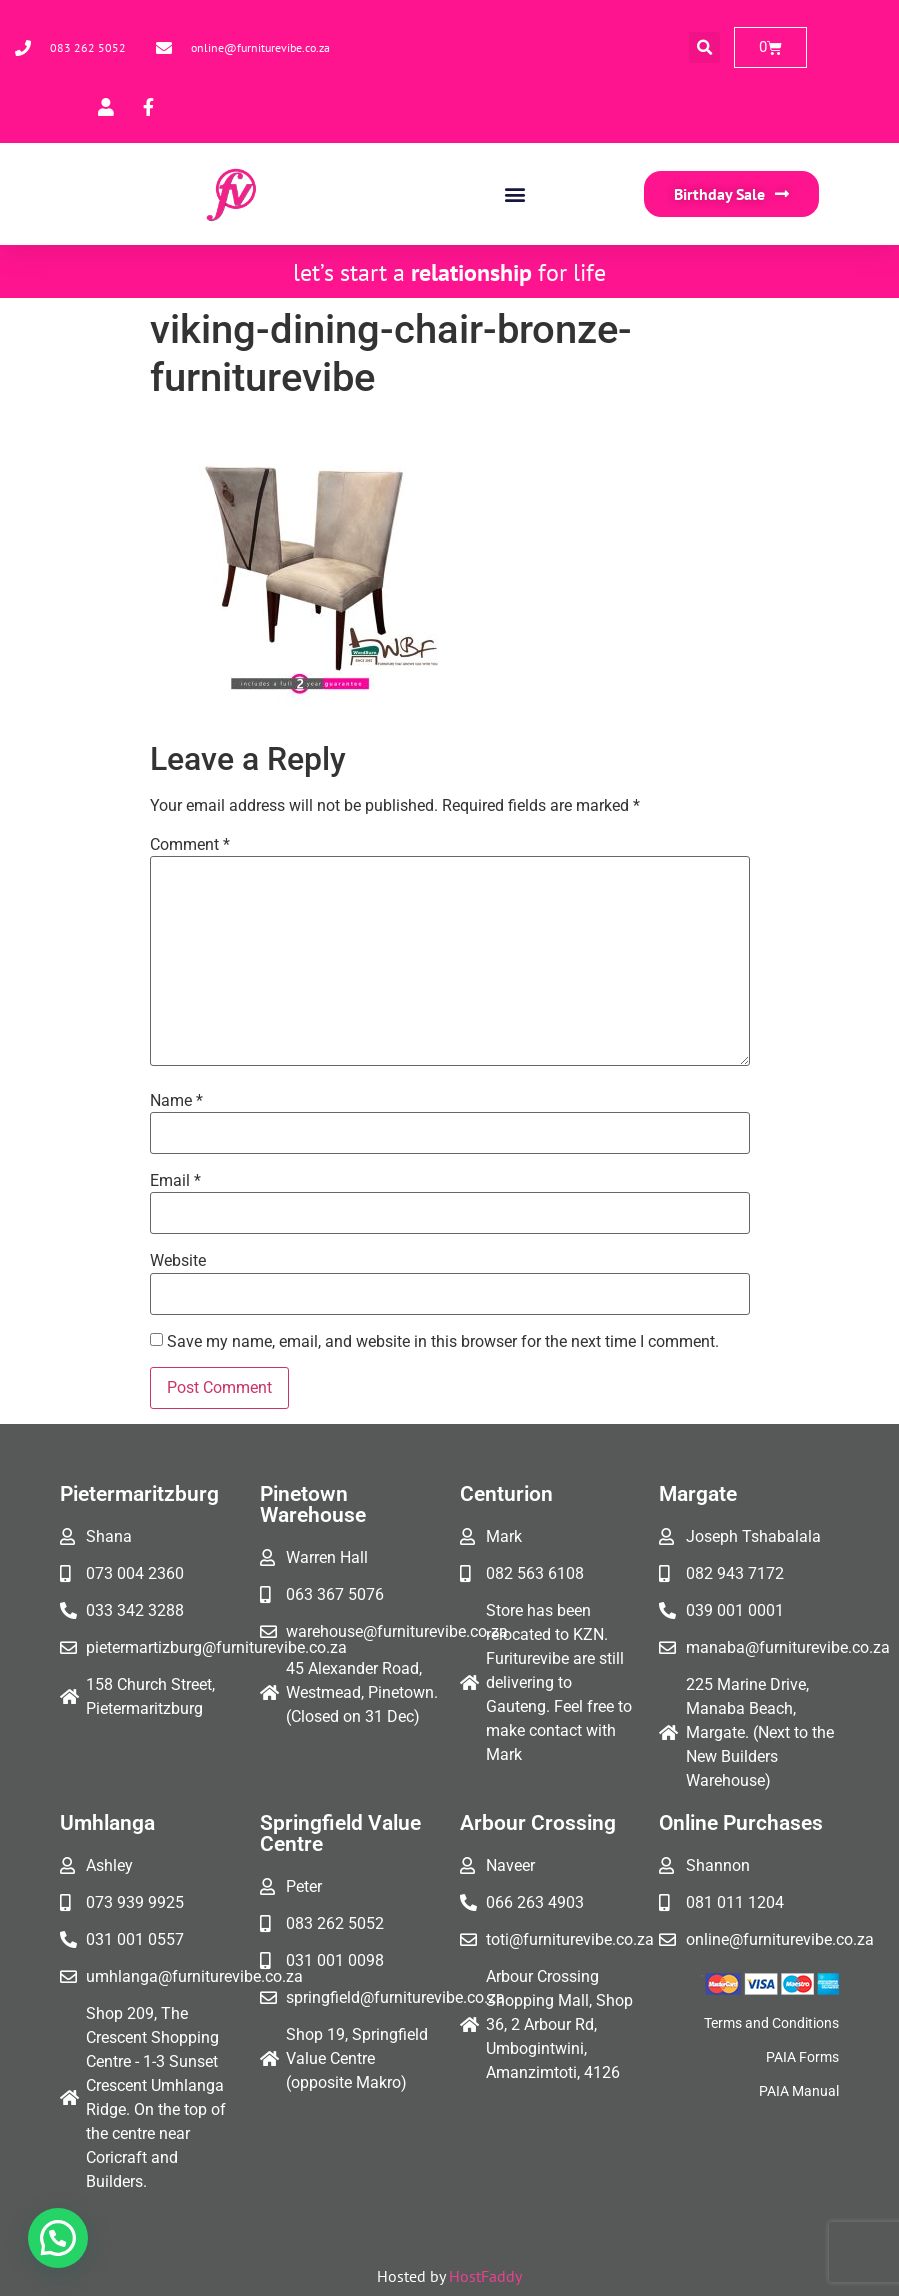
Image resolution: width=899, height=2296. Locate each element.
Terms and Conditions (771, 2023)
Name (176, 1101)
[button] (704, 47)
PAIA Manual (799, 2091)
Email (175, 1181)
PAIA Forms (802, 2057)
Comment (190, 845)
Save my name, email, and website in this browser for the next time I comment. (443, 1342)
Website (178, 1261)
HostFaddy (485, 2276)
